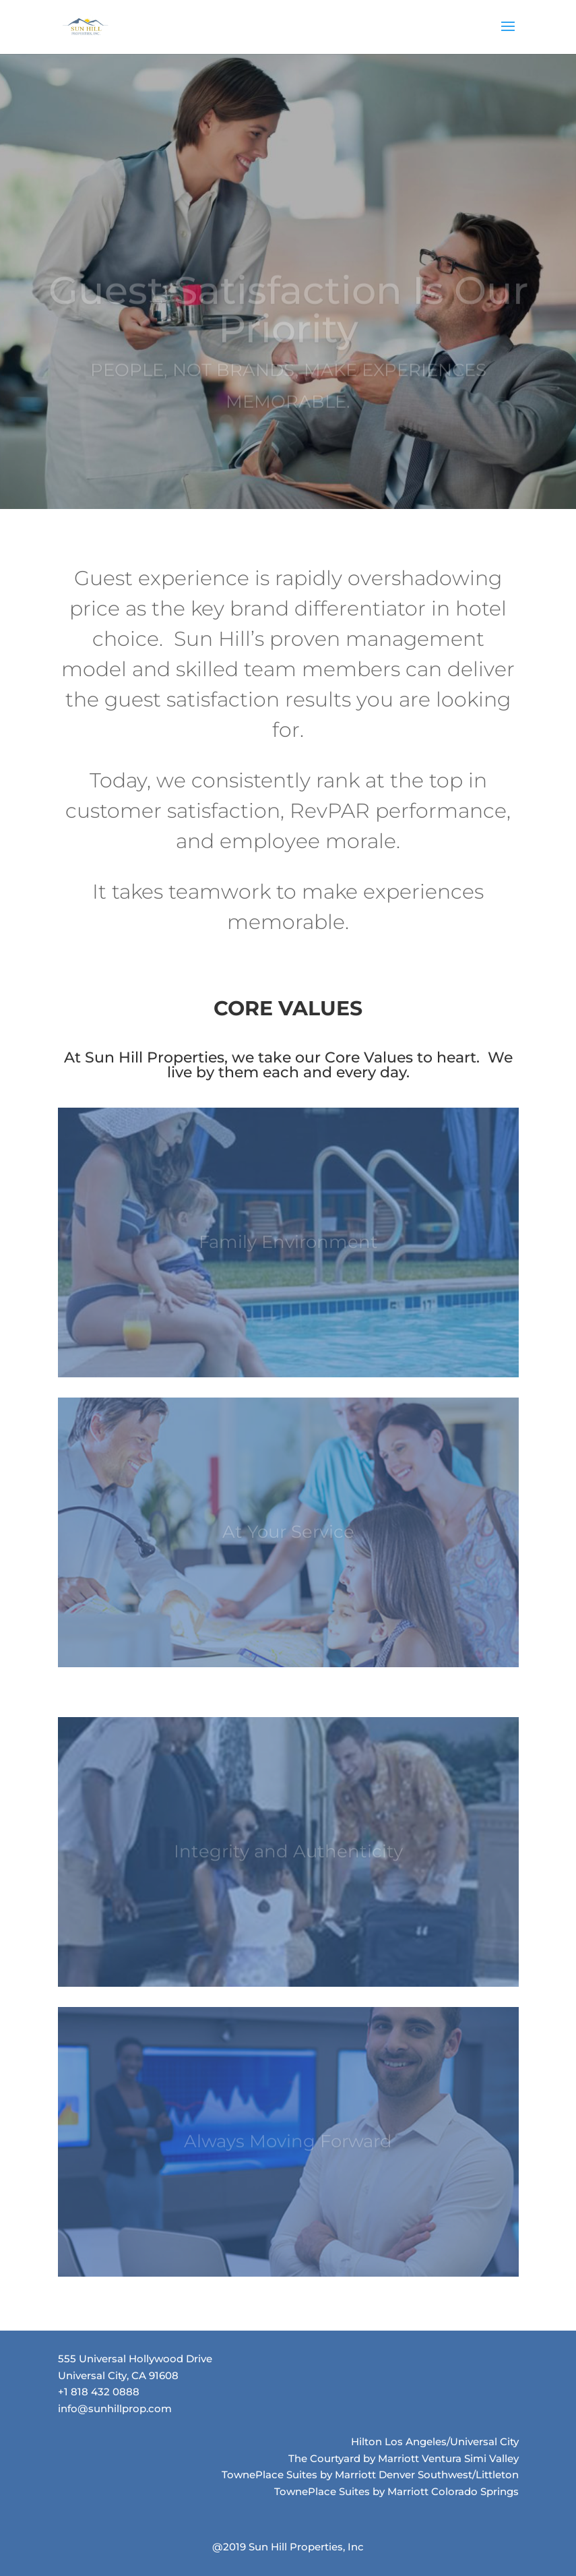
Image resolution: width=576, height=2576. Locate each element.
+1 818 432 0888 (98, 2391)
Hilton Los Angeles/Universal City (435, 2441)
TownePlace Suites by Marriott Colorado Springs (396, 2491)
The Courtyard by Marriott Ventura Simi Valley (403, 2458)
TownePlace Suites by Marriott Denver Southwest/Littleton (370, 2474)
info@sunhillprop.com (115, 2408)
